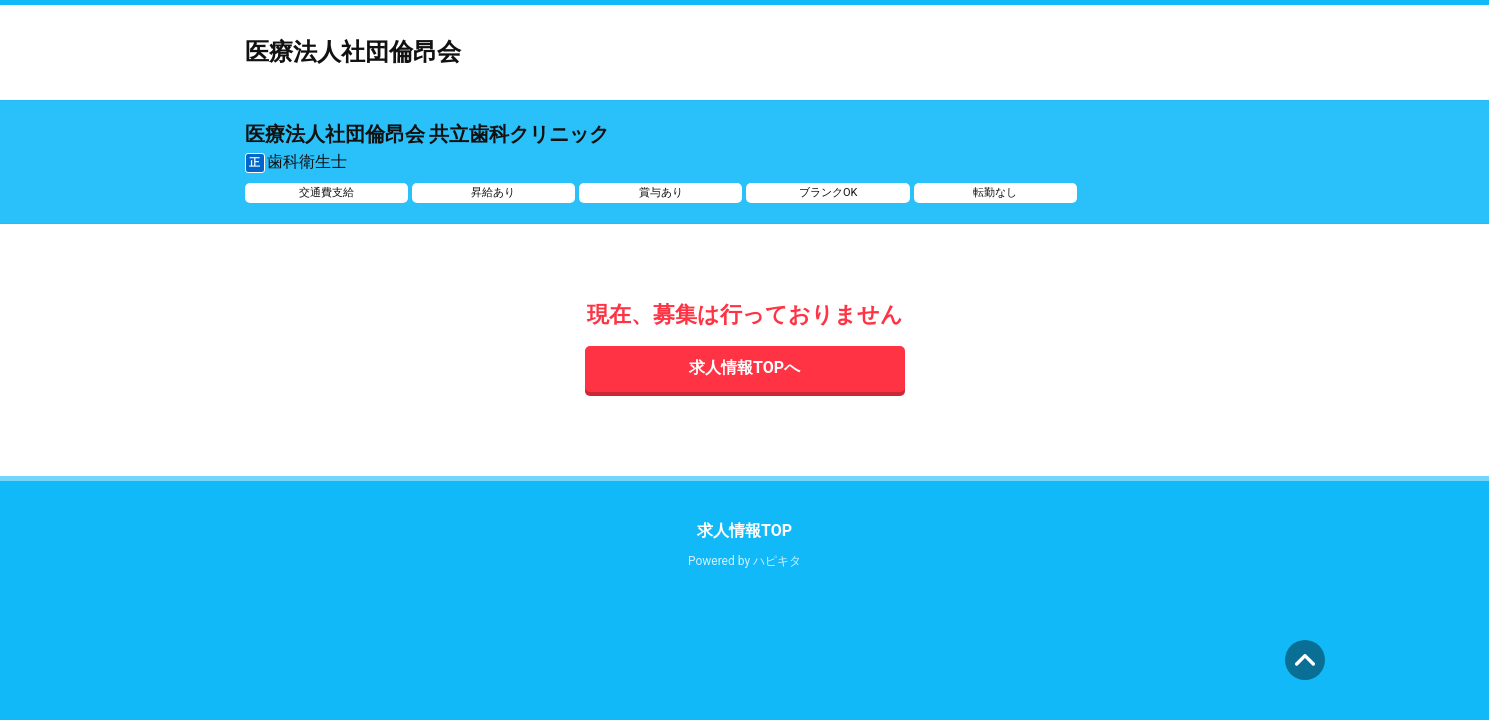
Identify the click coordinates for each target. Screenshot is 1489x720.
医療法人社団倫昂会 (353, 52)
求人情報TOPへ (744, 367)
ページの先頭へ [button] (1305, 660)
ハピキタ (777, 561)
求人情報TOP (744, 530)
